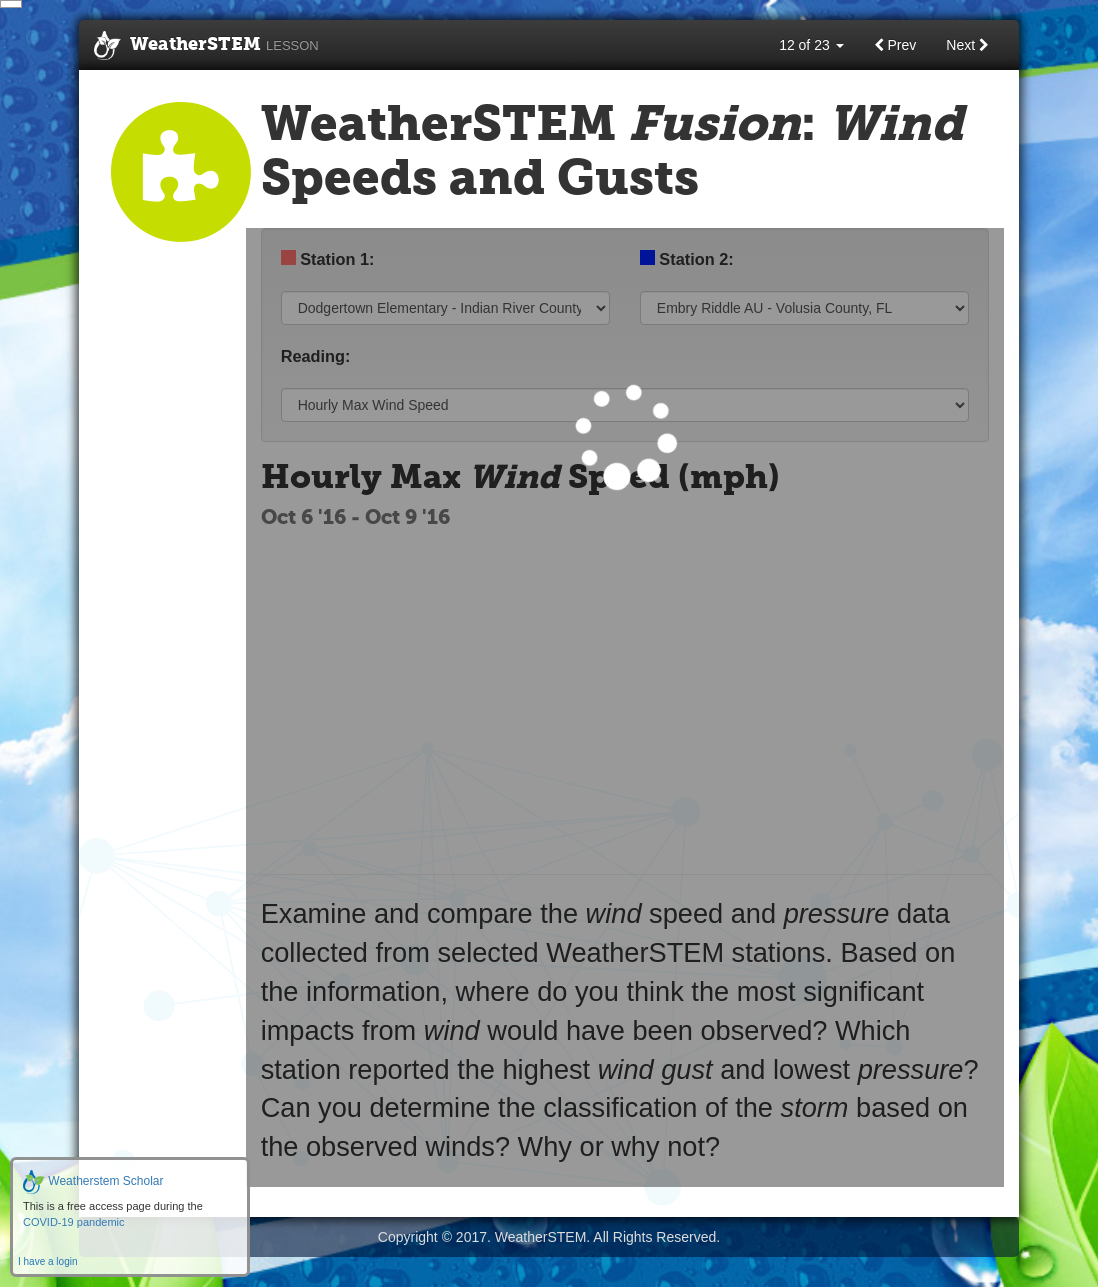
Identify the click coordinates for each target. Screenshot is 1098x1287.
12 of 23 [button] (811, 45)
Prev (895, 45)
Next (967, 45)
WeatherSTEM (206, 46)
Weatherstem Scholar (93, 1181)
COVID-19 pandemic (74, 1222)
